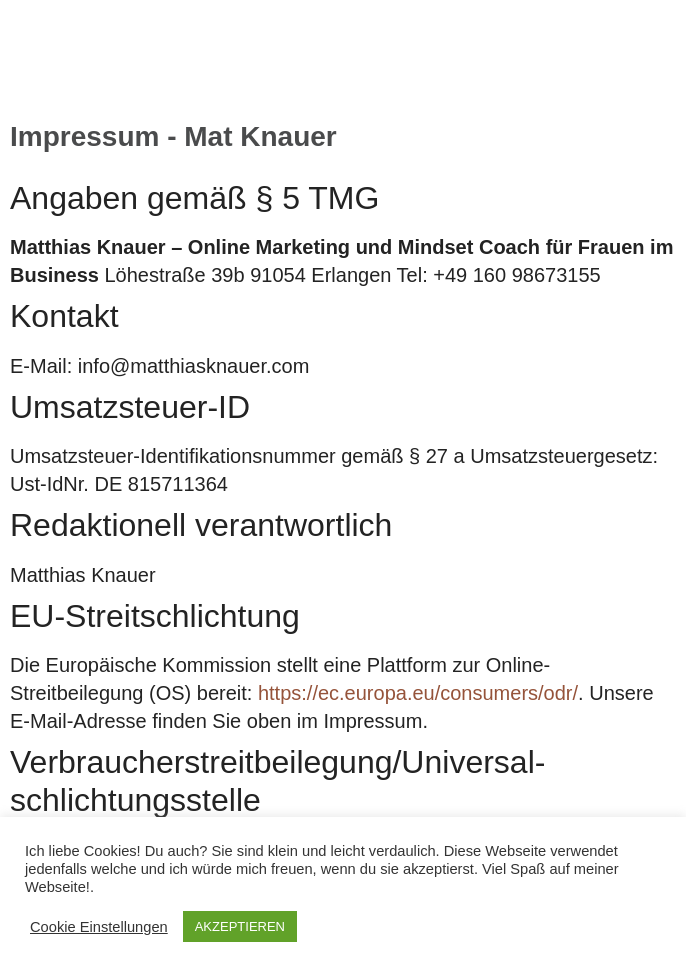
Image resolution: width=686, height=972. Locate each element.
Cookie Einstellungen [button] (99, 927)
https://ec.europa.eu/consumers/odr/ (418, 693)
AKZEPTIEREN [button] (240, 926)
